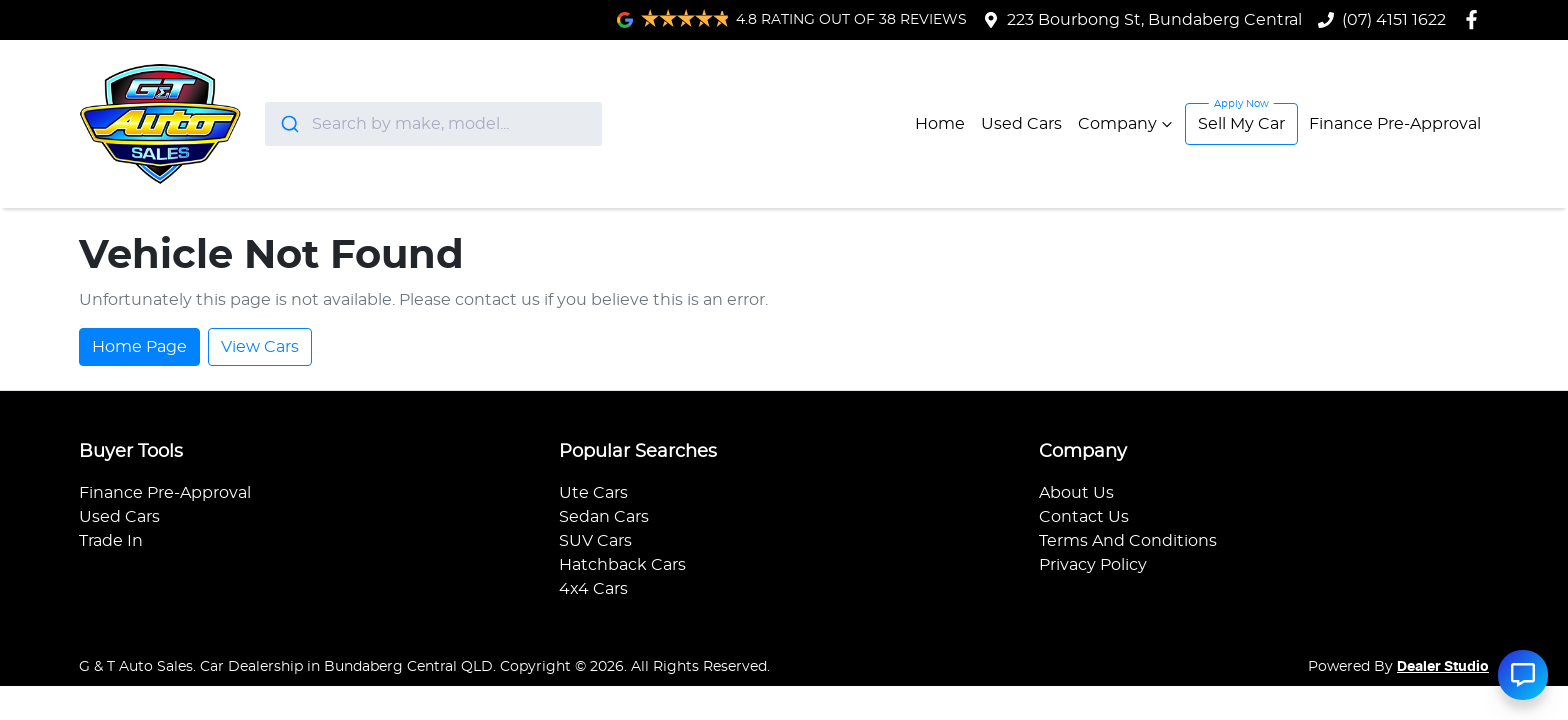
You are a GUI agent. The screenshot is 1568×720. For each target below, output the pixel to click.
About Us (1076, 493)
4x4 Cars (593, 589)
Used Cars (1021, 124)
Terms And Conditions (1128, 541)
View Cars (260, 347)
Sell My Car (1241, 124)
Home (940, 124)
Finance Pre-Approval (1395, 124)
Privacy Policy (1093, 565)
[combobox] (433, 124)
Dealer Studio (1443, 667)
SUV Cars (595, 541)
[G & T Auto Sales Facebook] (1475, 19)
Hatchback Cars (622, 565)
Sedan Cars (604, 517)
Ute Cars (593, 493)
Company (1127, 124)
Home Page (139, 347)
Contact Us (1084, 517)
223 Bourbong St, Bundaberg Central (1154, 20)
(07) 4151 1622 (1394, 20)
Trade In (111, 541)
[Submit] (288, 124)
